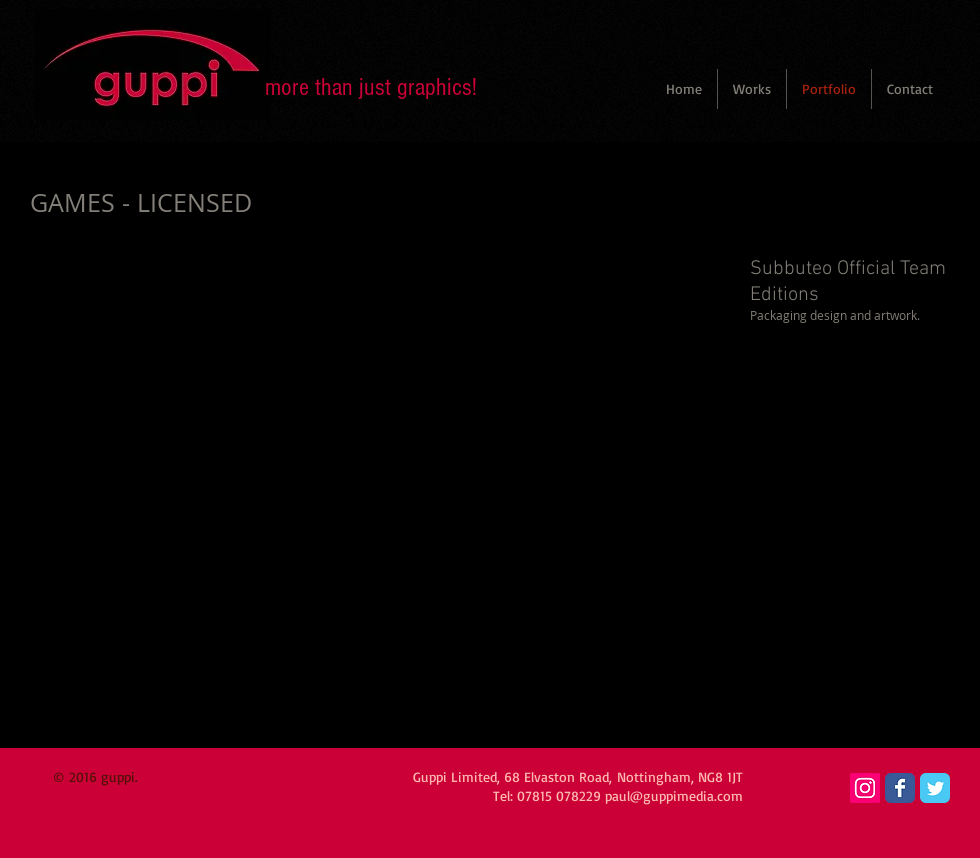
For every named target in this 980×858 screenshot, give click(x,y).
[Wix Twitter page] (935, 788)
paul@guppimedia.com (674, 795)
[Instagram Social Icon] (865, 788)
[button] (752, 89)
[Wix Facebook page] (900, 788)
